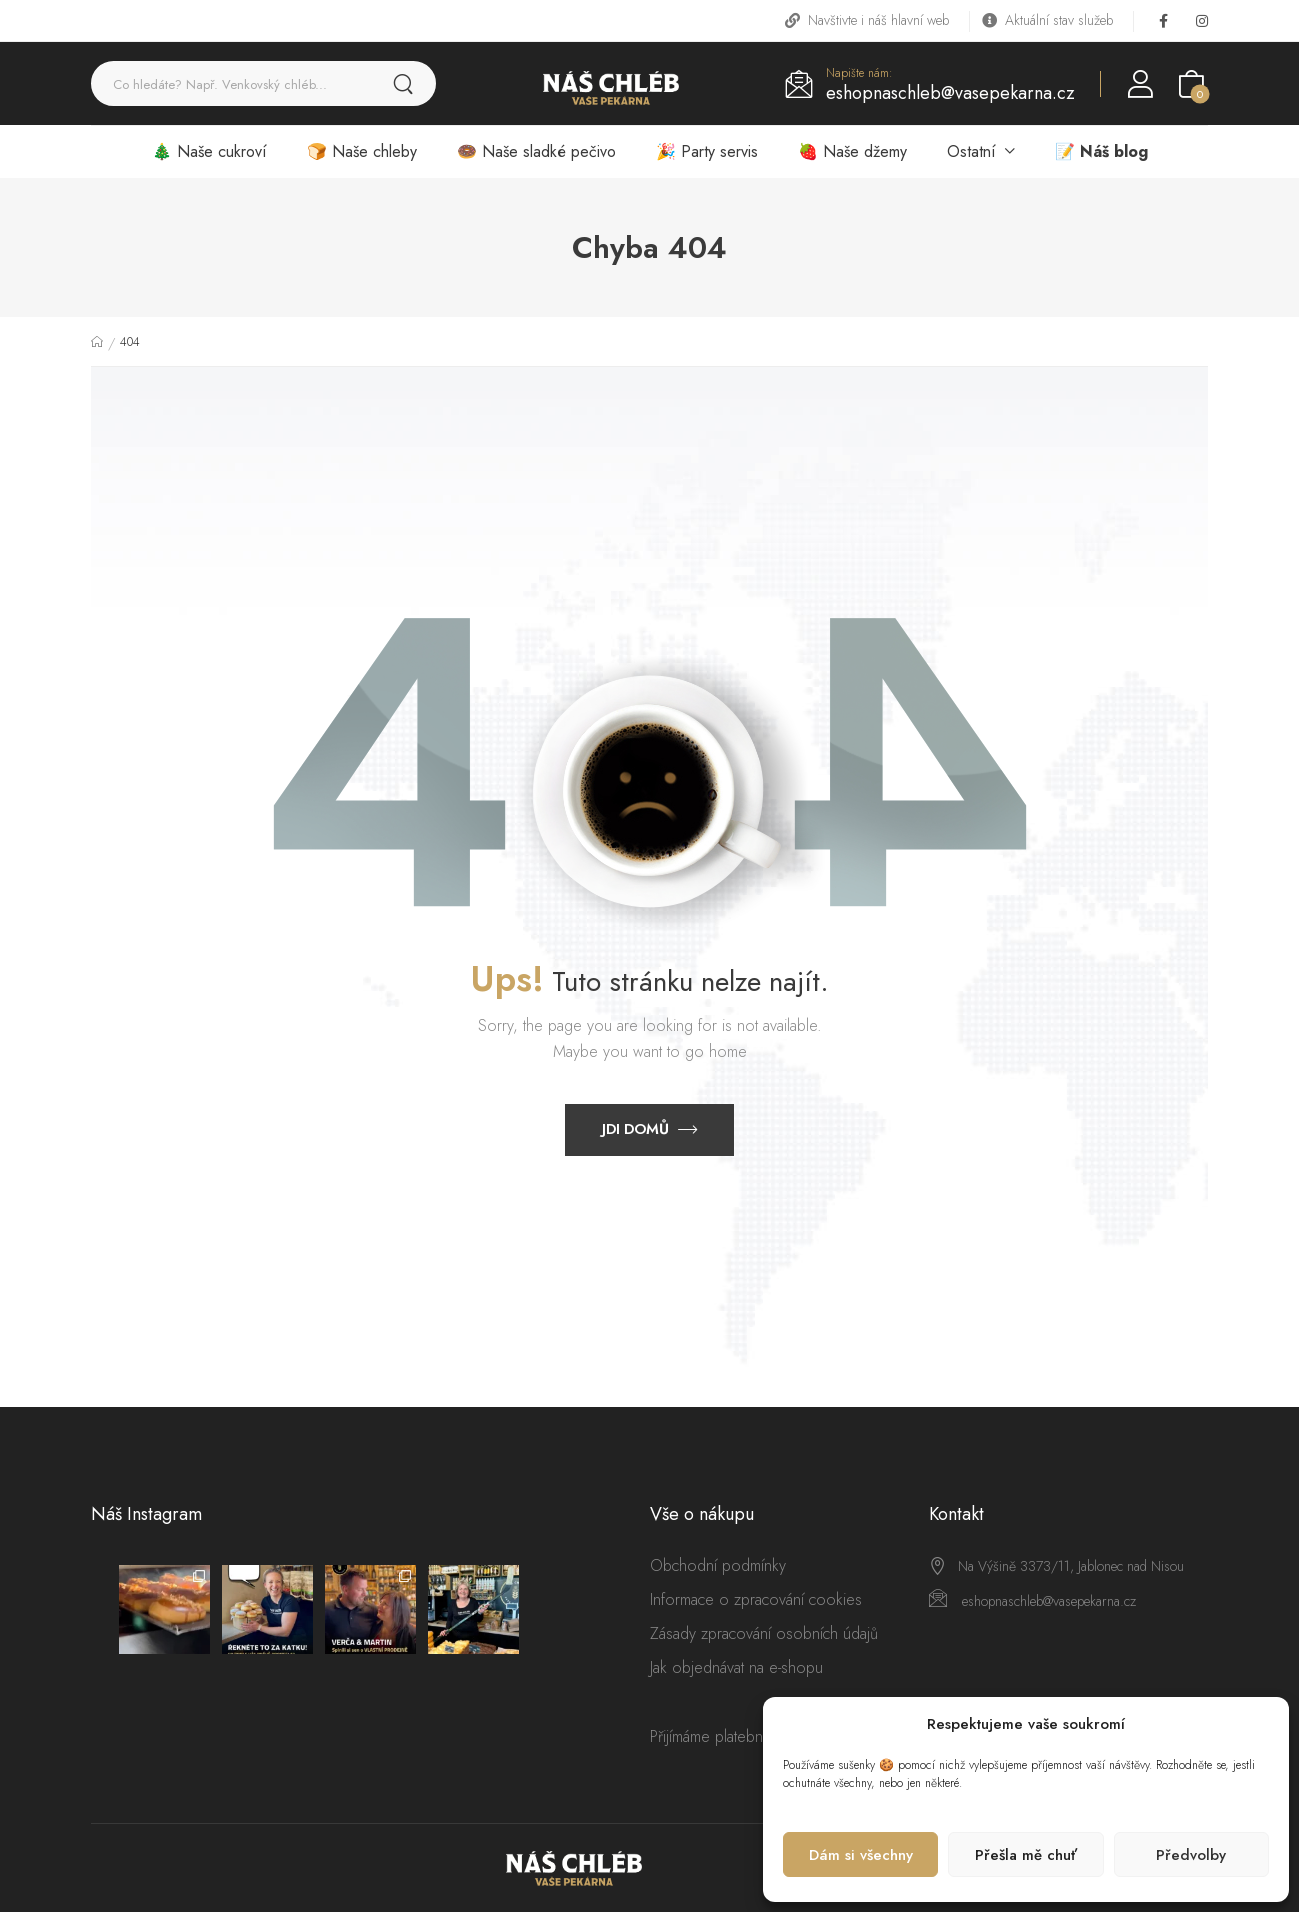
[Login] (1140, 84)
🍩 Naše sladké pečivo (536, 151)
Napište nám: (859, 73)
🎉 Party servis (707, 151)
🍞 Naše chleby (362, 151)
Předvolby (1191, 1855)
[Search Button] (403, 83)
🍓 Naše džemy (852, 151)
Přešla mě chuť (1026, 1855)
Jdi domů (635, 1129)
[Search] (233, 83)
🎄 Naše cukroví (209, 151)
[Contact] (805, 81)
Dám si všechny (861, 1855)
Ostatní (971, 151)
